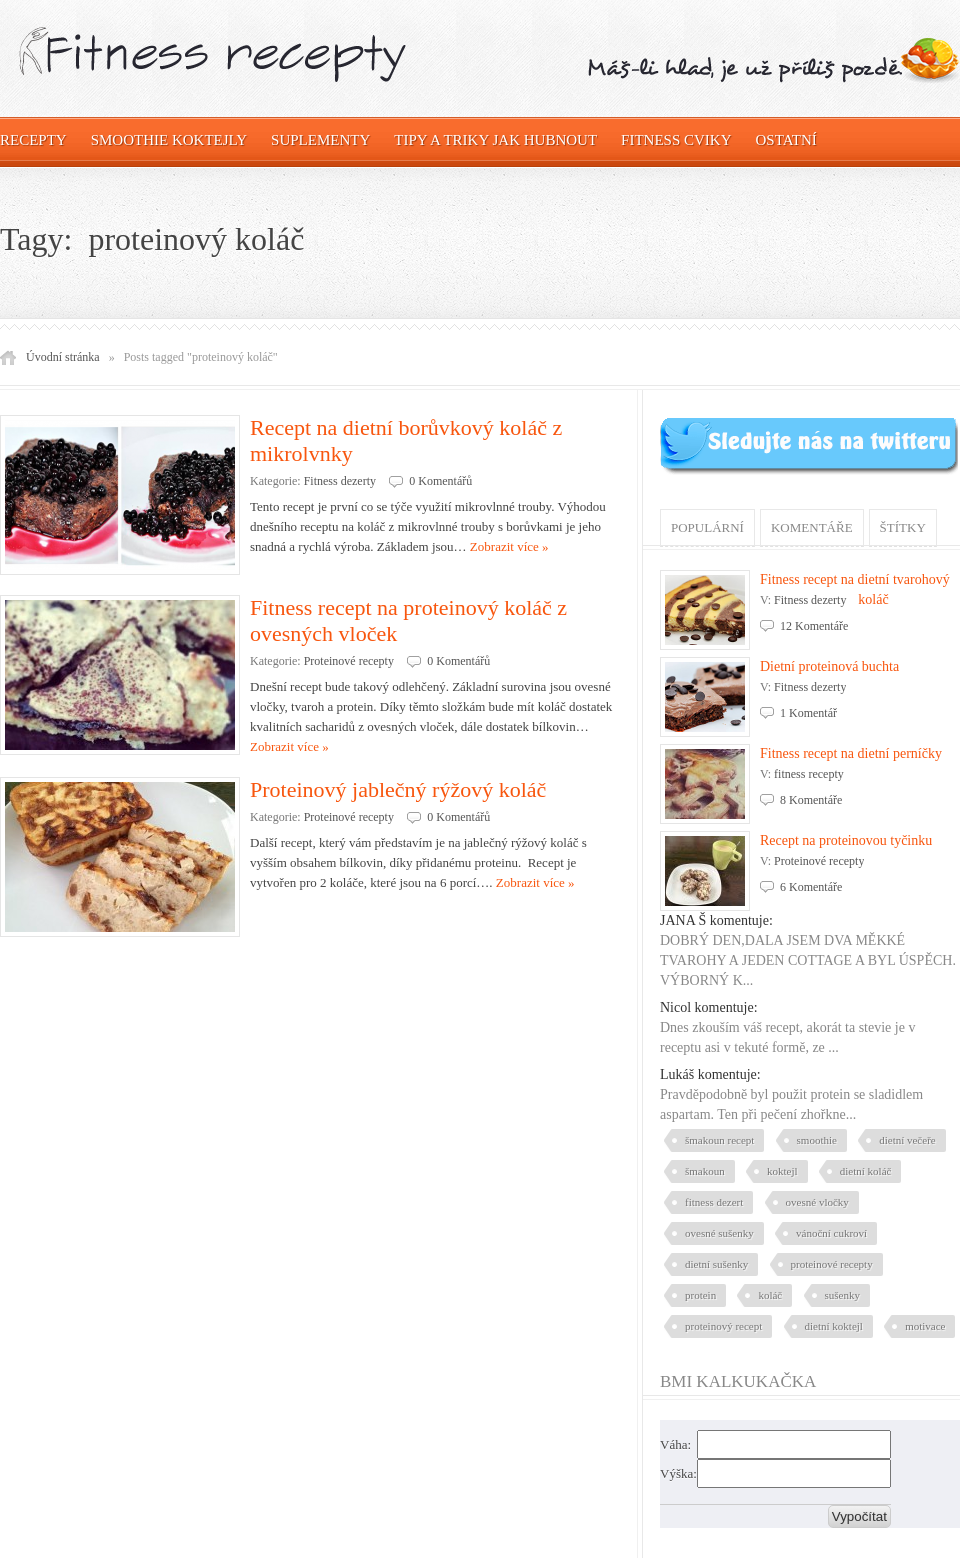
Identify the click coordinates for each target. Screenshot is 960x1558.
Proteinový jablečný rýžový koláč (398, 789)
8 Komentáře (811, 800)
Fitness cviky (676, 140)
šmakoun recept (719, 1140)
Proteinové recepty (349, 661)
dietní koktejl (834, 1326)
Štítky (903, 527)
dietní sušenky (716, 1264)
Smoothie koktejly (169, 140)
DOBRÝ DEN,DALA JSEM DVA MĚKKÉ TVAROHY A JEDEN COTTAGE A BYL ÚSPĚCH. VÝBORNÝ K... (808, 960)
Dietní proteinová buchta (829, 666)
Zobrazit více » (509, 546)
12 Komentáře (814, 626)
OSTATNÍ (786, 140)
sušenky (842, 1295)
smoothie (817, 1140)
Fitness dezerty (340, 481)
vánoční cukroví (831, 1233)
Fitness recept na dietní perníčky (851, 753)
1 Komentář (808, 713)
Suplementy (320, 140)
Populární (707, 527)
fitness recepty (809, 774)
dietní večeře (907, 1140)
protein (700, 1295)
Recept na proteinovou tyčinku (846, 840)
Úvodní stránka (63, 357)
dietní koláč (866, 1171)
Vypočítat (859, 1516)
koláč (770, 1295)
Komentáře (812, 527)
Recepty (33, 140)
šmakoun (705, 1171)
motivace (925, 1326)
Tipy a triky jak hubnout (495, 140)
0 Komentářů (440, 481)
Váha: (675, 1444)
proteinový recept (723, 1326)
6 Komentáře (811, 887)
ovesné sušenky (719, 1233)
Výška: (678, 1473)
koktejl (782, 1171)
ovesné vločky (817, 1202)
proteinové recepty (832, 1264)
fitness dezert (714, 1202)
